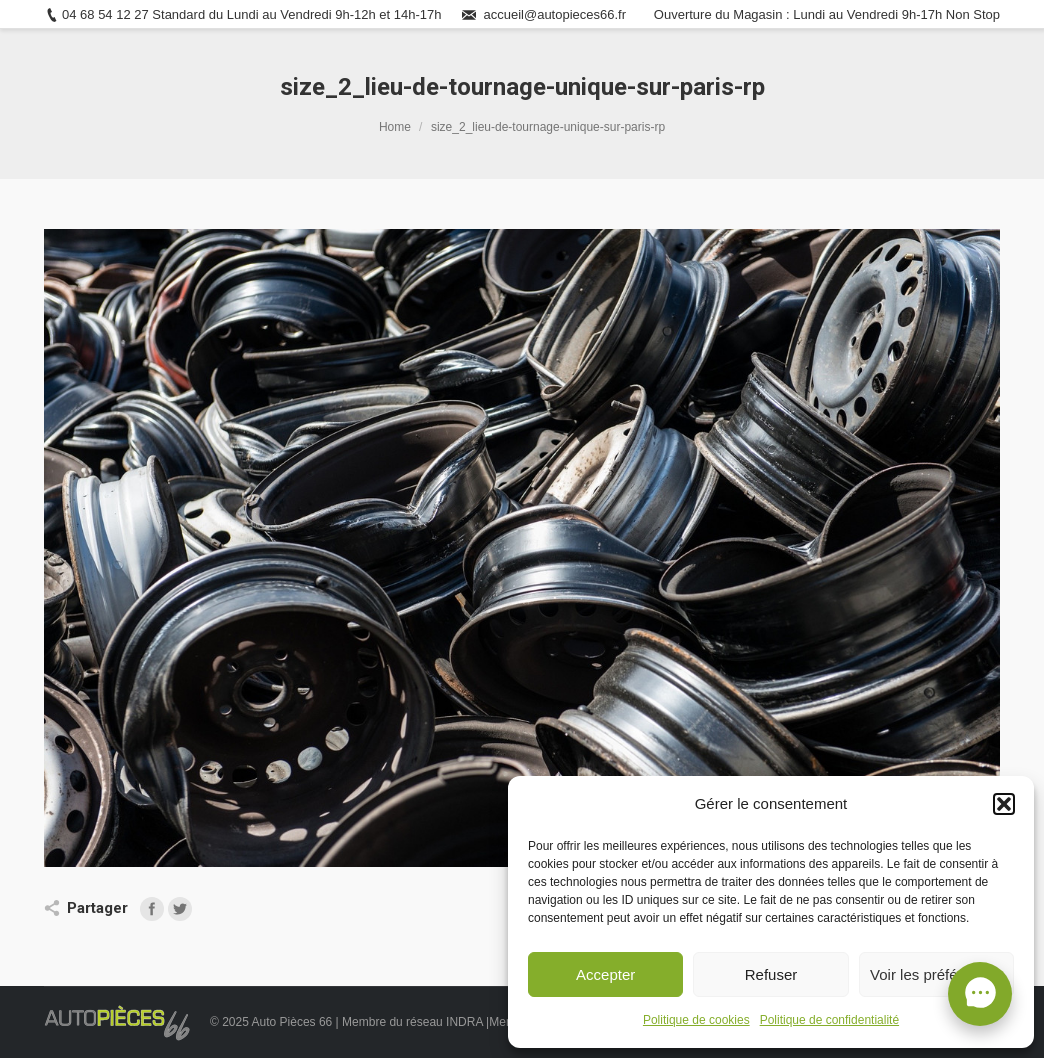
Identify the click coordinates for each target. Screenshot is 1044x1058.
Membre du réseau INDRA (414, 1022)
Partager (97, 908)
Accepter (605, 974)
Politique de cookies (696, 1020)
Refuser (771, 974)
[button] (1004, 804)
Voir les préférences (936, 974)
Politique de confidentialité (829, 1020)
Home (395, 127)
